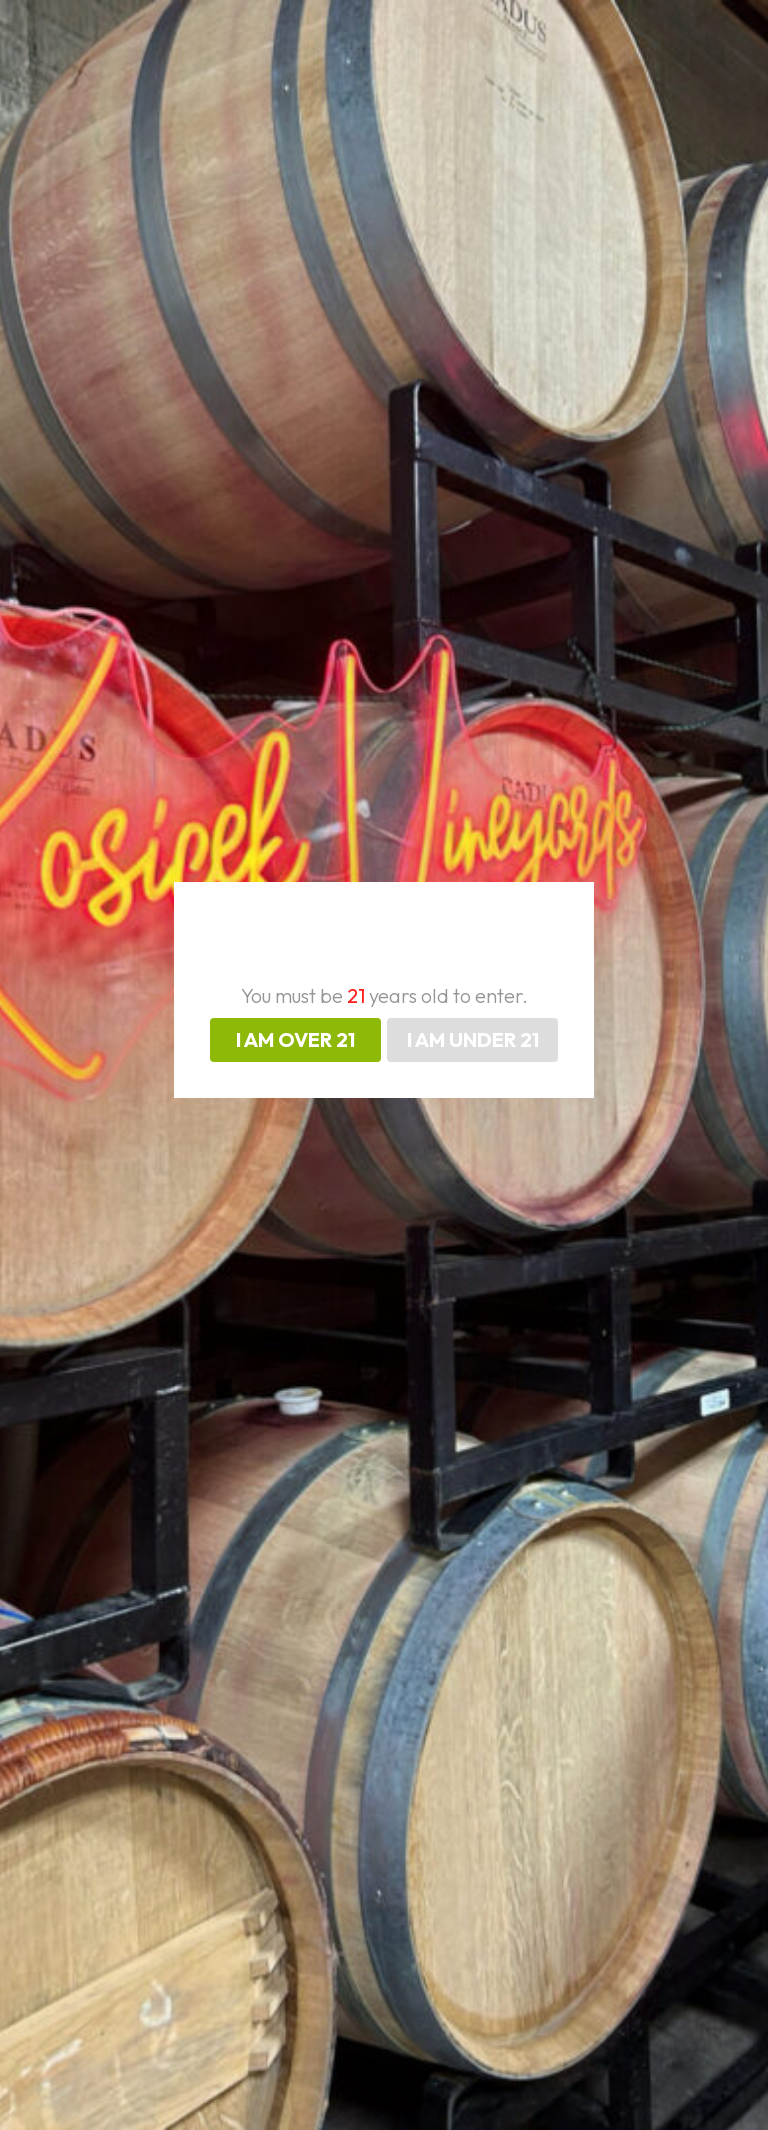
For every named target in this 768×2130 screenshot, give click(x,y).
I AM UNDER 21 (473, 1039)
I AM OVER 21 (295, 1039)
